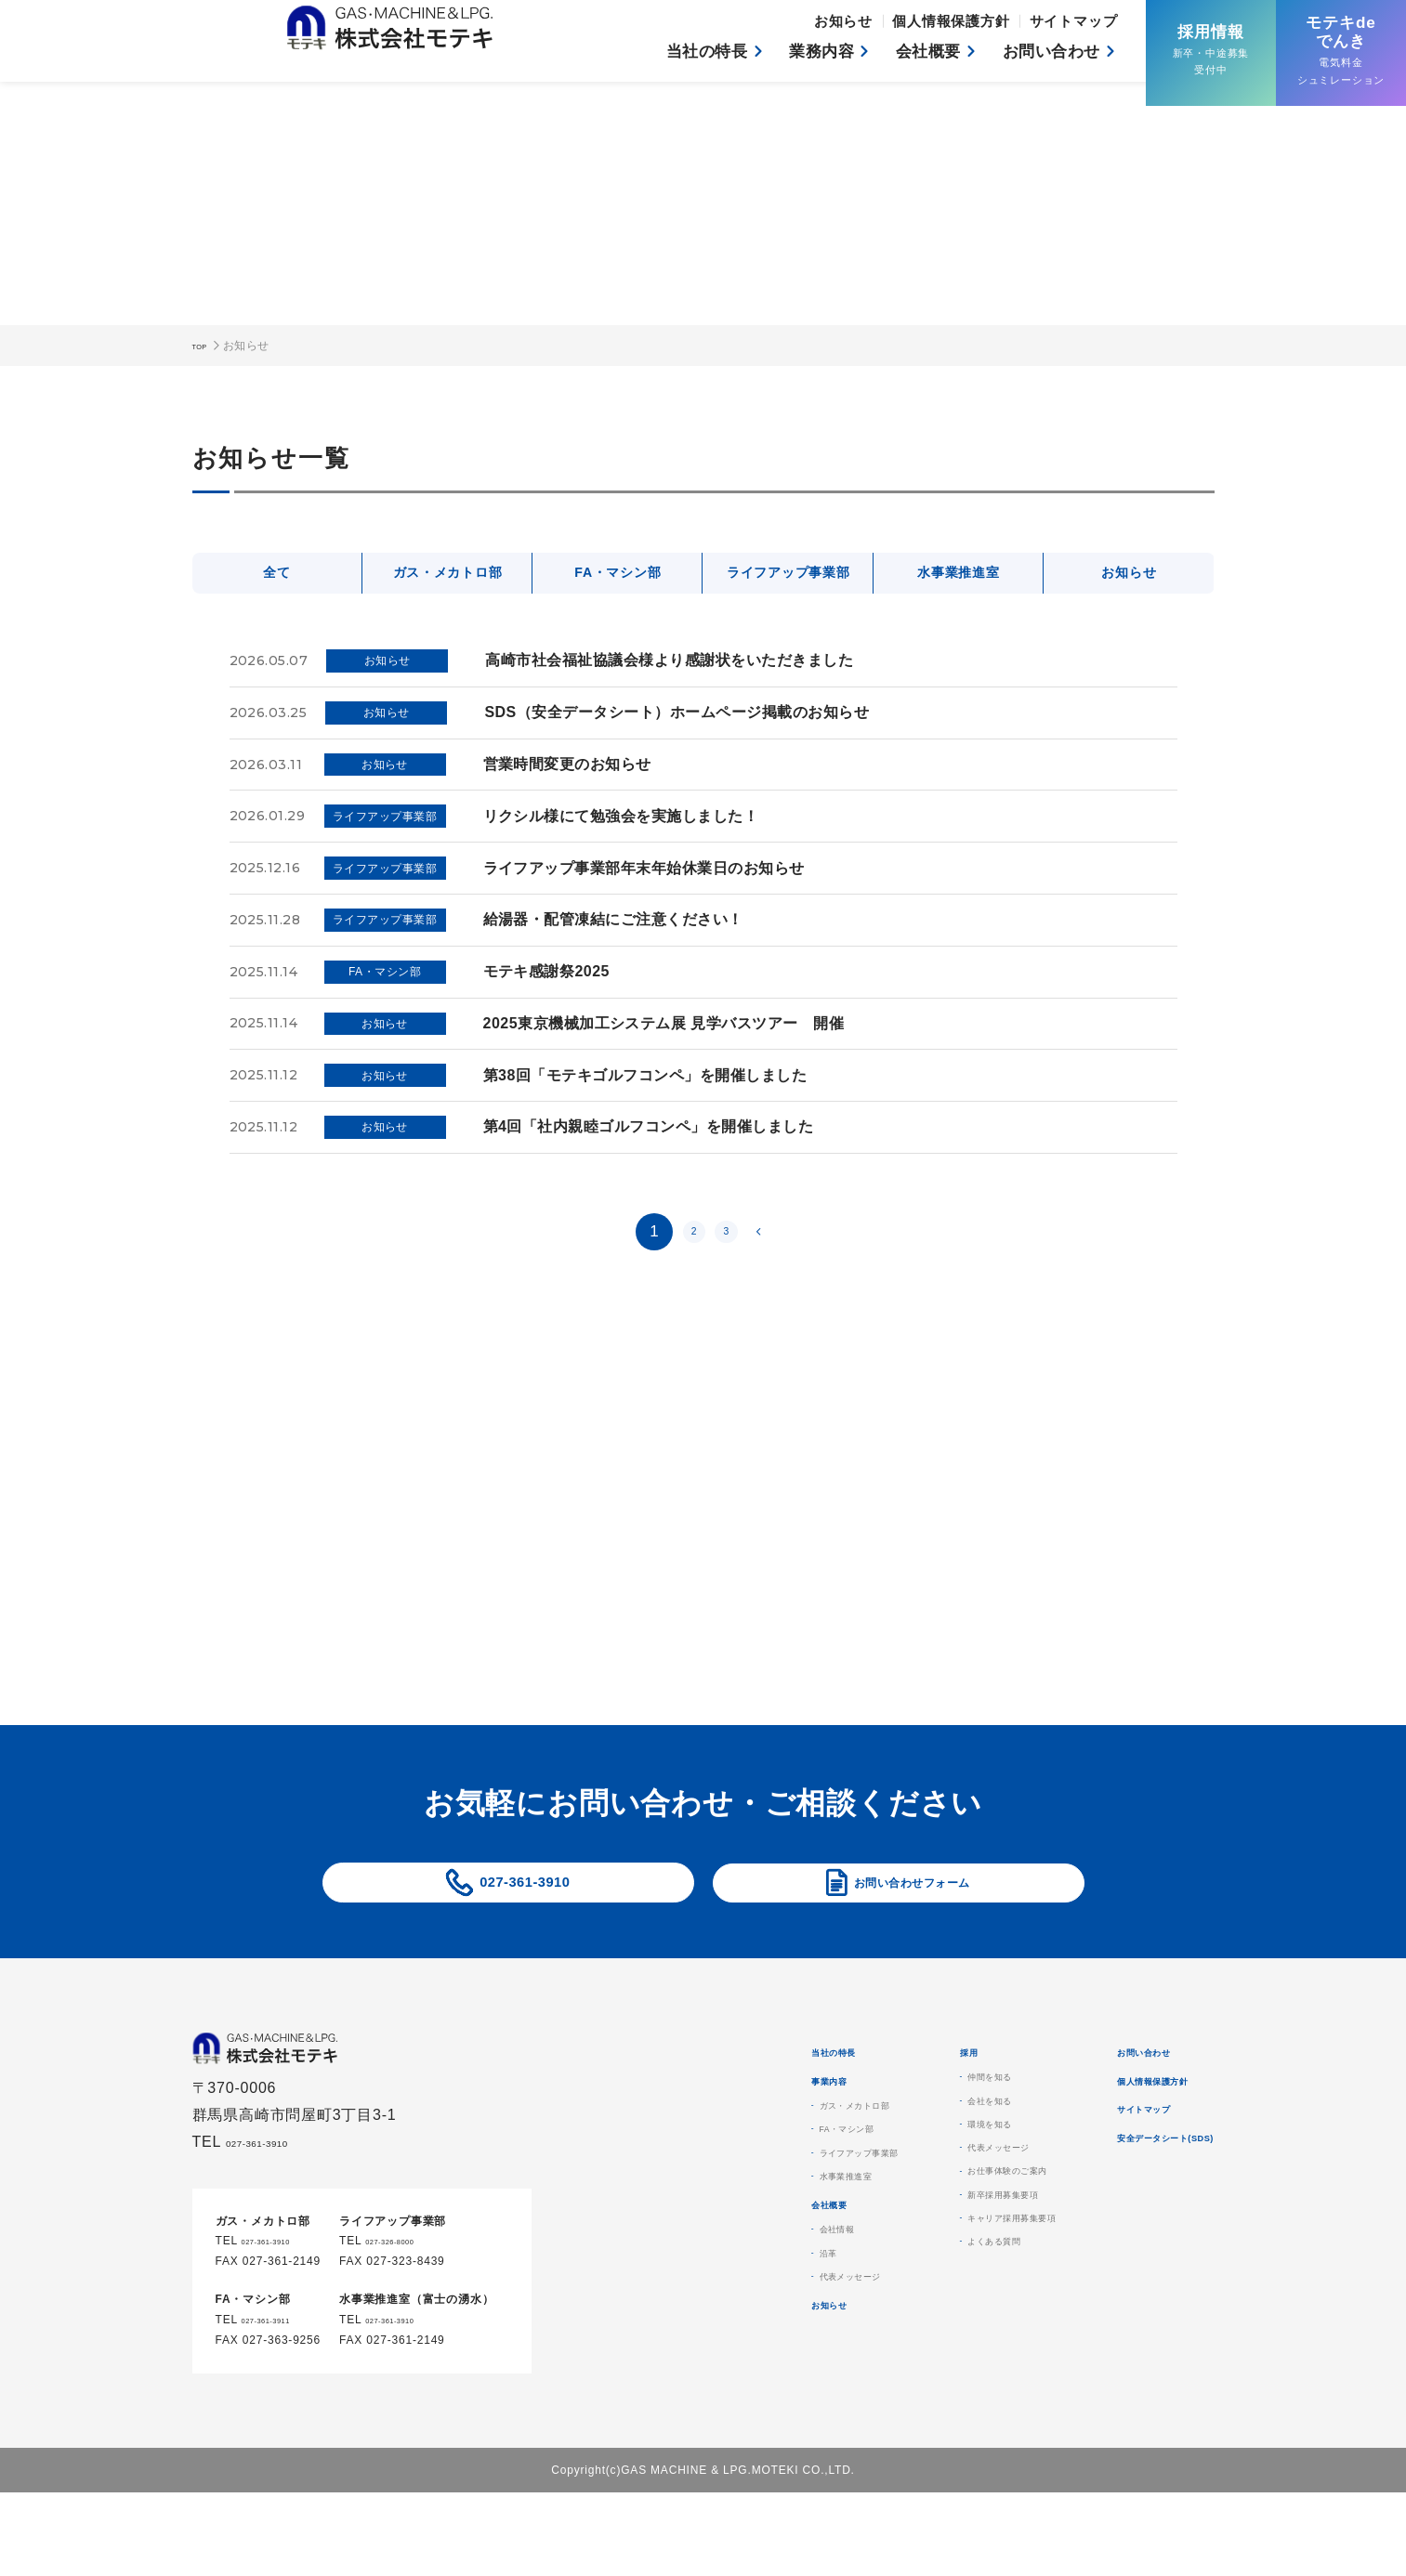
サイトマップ (1076, 25)
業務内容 (806, 56)
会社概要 (918, 56)
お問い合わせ (1046, 56)
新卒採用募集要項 (911, 2271)
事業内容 (676, 2133)
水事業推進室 (958, 575)
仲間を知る (891, 2118)
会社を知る (891, 2148)
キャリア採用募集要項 (925, 2302)
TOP (204, 345)
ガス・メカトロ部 (447, 575)
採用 (859, 2087)
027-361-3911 (281, 2369)
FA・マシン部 (618, 575)
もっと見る (1071, 1619)
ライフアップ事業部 (788, 575)
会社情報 (687, 2336)
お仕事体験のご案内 (918, 2240)
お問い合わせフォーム (911, 1900)
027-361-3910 (524, 1900)
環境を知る (891, 2179)
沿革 (674, 2367)
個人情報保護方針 (962, 25)
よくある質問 (898, 2332)
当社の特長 (685, 56)
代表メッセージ (708, 2397)
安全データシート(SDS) (1134, 2228)
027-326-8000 (404, 2290)
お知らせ (861, 25)
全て (277, 575)
